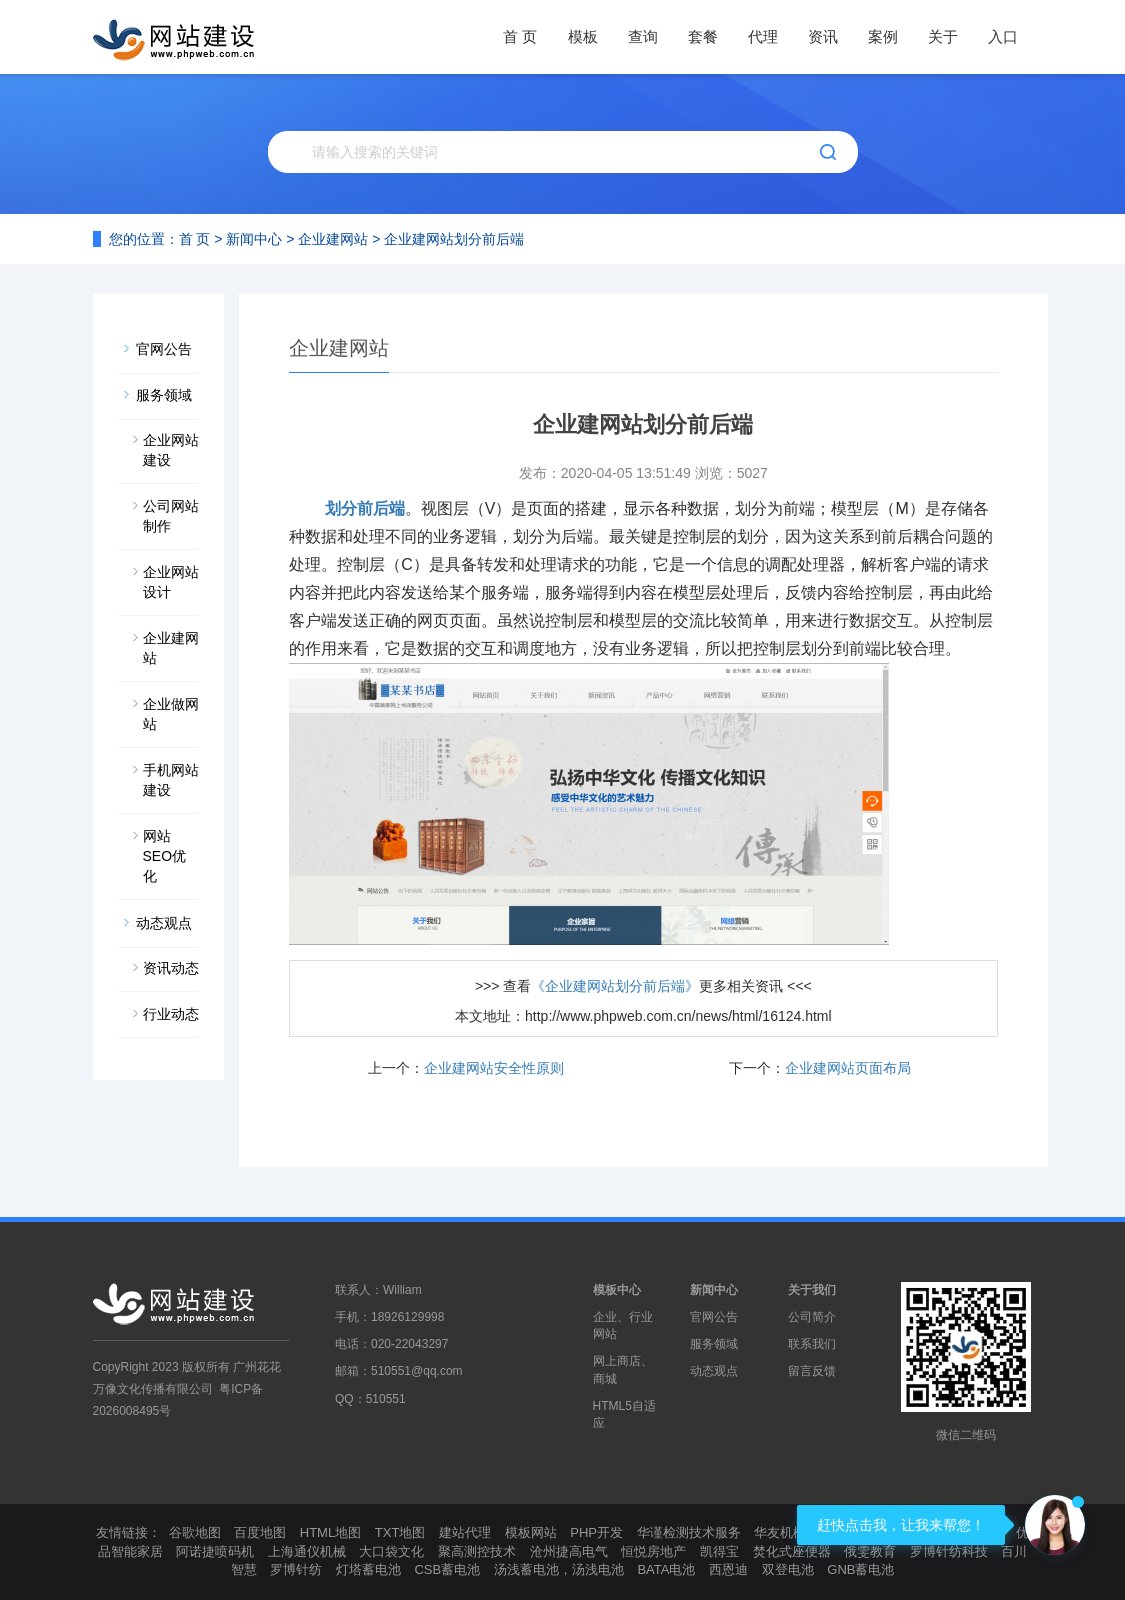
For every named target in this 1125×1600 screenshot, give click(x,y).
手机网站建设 (171, 780)
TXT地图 (400, 1532)
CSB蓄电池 (447, 1569)
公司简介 (812, 1317)
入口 (1003, 36)
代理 (763, 36)
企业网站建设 (171, 450)
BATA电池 (666, 1569)
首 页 (520, 36)
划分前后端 (365, 508)
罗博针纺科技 (949, 1551)
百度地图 (260, 1532)
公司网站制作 (171, 516)
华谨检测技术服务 (689, 1532)
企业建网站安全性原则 (494, 1068)
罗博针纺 (296, 1569)
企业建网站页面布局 (848, 1068)
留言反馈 (812, 1371)
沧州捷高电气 (569, 1551)
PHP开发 (596, 1532)
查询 (643, 36)
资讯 (823, 36)
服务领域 (164, 395)
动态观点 (164, 923)
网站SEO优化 (165, 856)
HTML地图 (330, 1532)
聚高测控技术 (477, 1551)
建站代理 (465, 1532)
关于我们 (812, 1290)
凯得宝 (719, 1551)
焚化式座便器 (792, 1551)
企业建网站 (333, 239)
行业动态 (171, 1014)
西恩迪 (728, 1569)
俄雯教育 (870, 1551)
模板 (583, 36)
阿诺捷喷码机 (215, 1551)
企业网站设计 (171, 582)
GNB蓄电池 (860, 1569)
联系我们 (812, 1344)
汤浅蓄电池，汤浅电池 (559, 1569)
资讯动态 (171, 968)
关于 (943, 36)
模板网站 (531, 1532)
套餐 (703, 36)
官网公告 (164, 349)
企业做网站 (171, 714)
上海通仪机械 (307, 1551)
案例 (883, 36)
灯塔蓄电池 (368, 1569)
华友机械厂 (786, 1532)
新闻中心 (254, 239)
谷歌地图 (195, 1532)
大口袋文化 (391, 1551)
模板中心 (617, 1290)
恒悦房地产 (653, 1551)
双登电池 (788, 1569)
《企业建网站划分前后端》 (615, 986)
